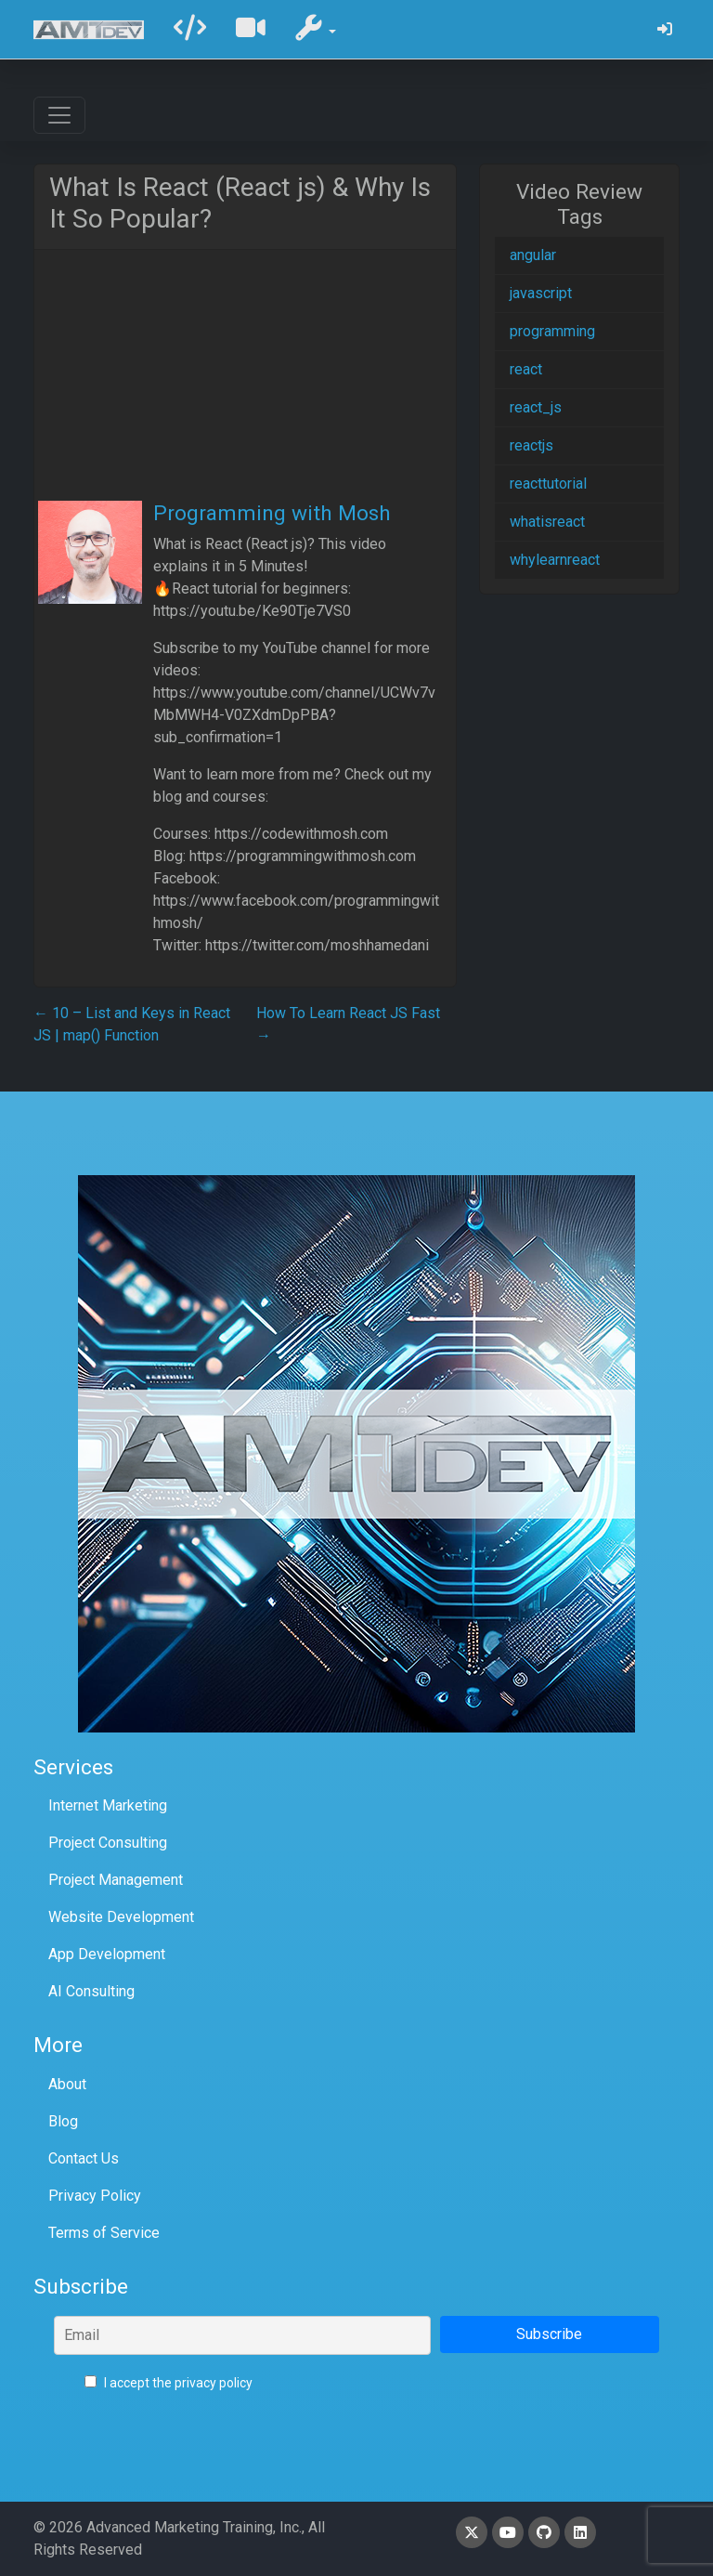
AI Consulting (91, 1991)
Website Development (121, 1917)
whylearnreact (555, 560)
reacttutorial (548, 483)
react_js (536, 407)
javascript (541, 293)
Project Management (115, 1880)
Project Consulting (107, 1842)
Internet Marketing (107, 1805)
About (67, 2084)
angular (533, 255)
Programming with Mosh (272, 513)
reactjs (531, 445)
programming (552, 331)
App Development (106, 1954)
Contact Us (83, 2158)
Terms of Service (104, 2233)
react (526, 369)
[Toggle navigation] (59, 115)
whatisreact (547, 521)
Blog (63, 2121)
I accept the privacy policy (168, 2382)
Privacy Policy (94, 2195)
